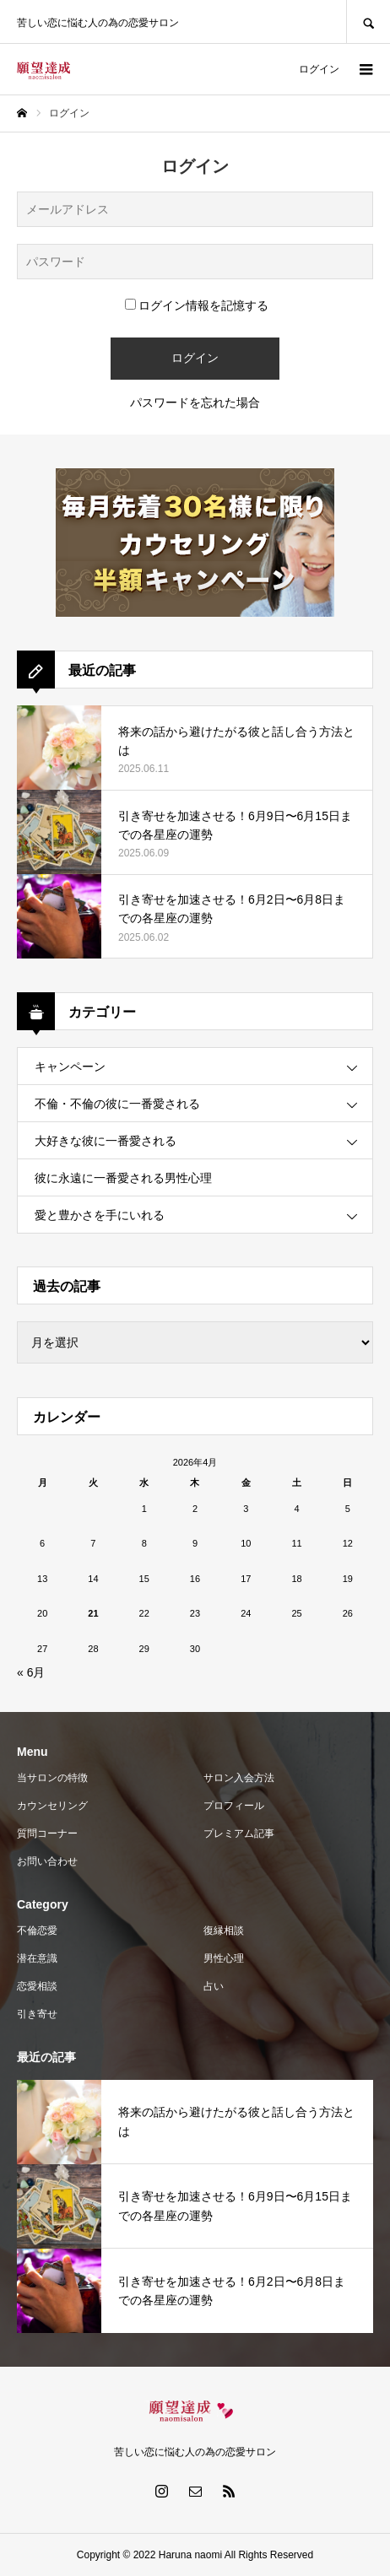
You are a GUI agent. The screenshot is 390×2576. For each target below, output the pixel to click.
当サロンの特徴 (52, 1778)
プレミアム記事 (238, 1833)
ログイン (319, 69)
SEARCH (368, 21)
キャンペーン (70, 1066)
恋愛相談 (37, 1986)
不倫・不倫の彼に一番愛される (117, 1103)
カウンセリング (52, 1806)
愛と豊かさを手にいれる (100, 1215)
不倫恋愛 (37, 1930)
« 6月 (31, 1672)
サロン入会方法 (238, 1778)
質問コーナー (47, 1833)
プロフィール (233, 1806)
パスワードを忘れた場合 (195, 402)
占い (213, 1986)
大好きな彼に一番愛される (105, 1141)
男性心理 (223, 1958)
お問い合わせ (47, 1861)
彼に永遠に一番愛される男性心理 (123, 1178)
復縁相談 (223, 1930)
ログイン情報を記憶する (196, 305)
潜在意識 (37, 1958)
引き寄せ (37, 2014)
